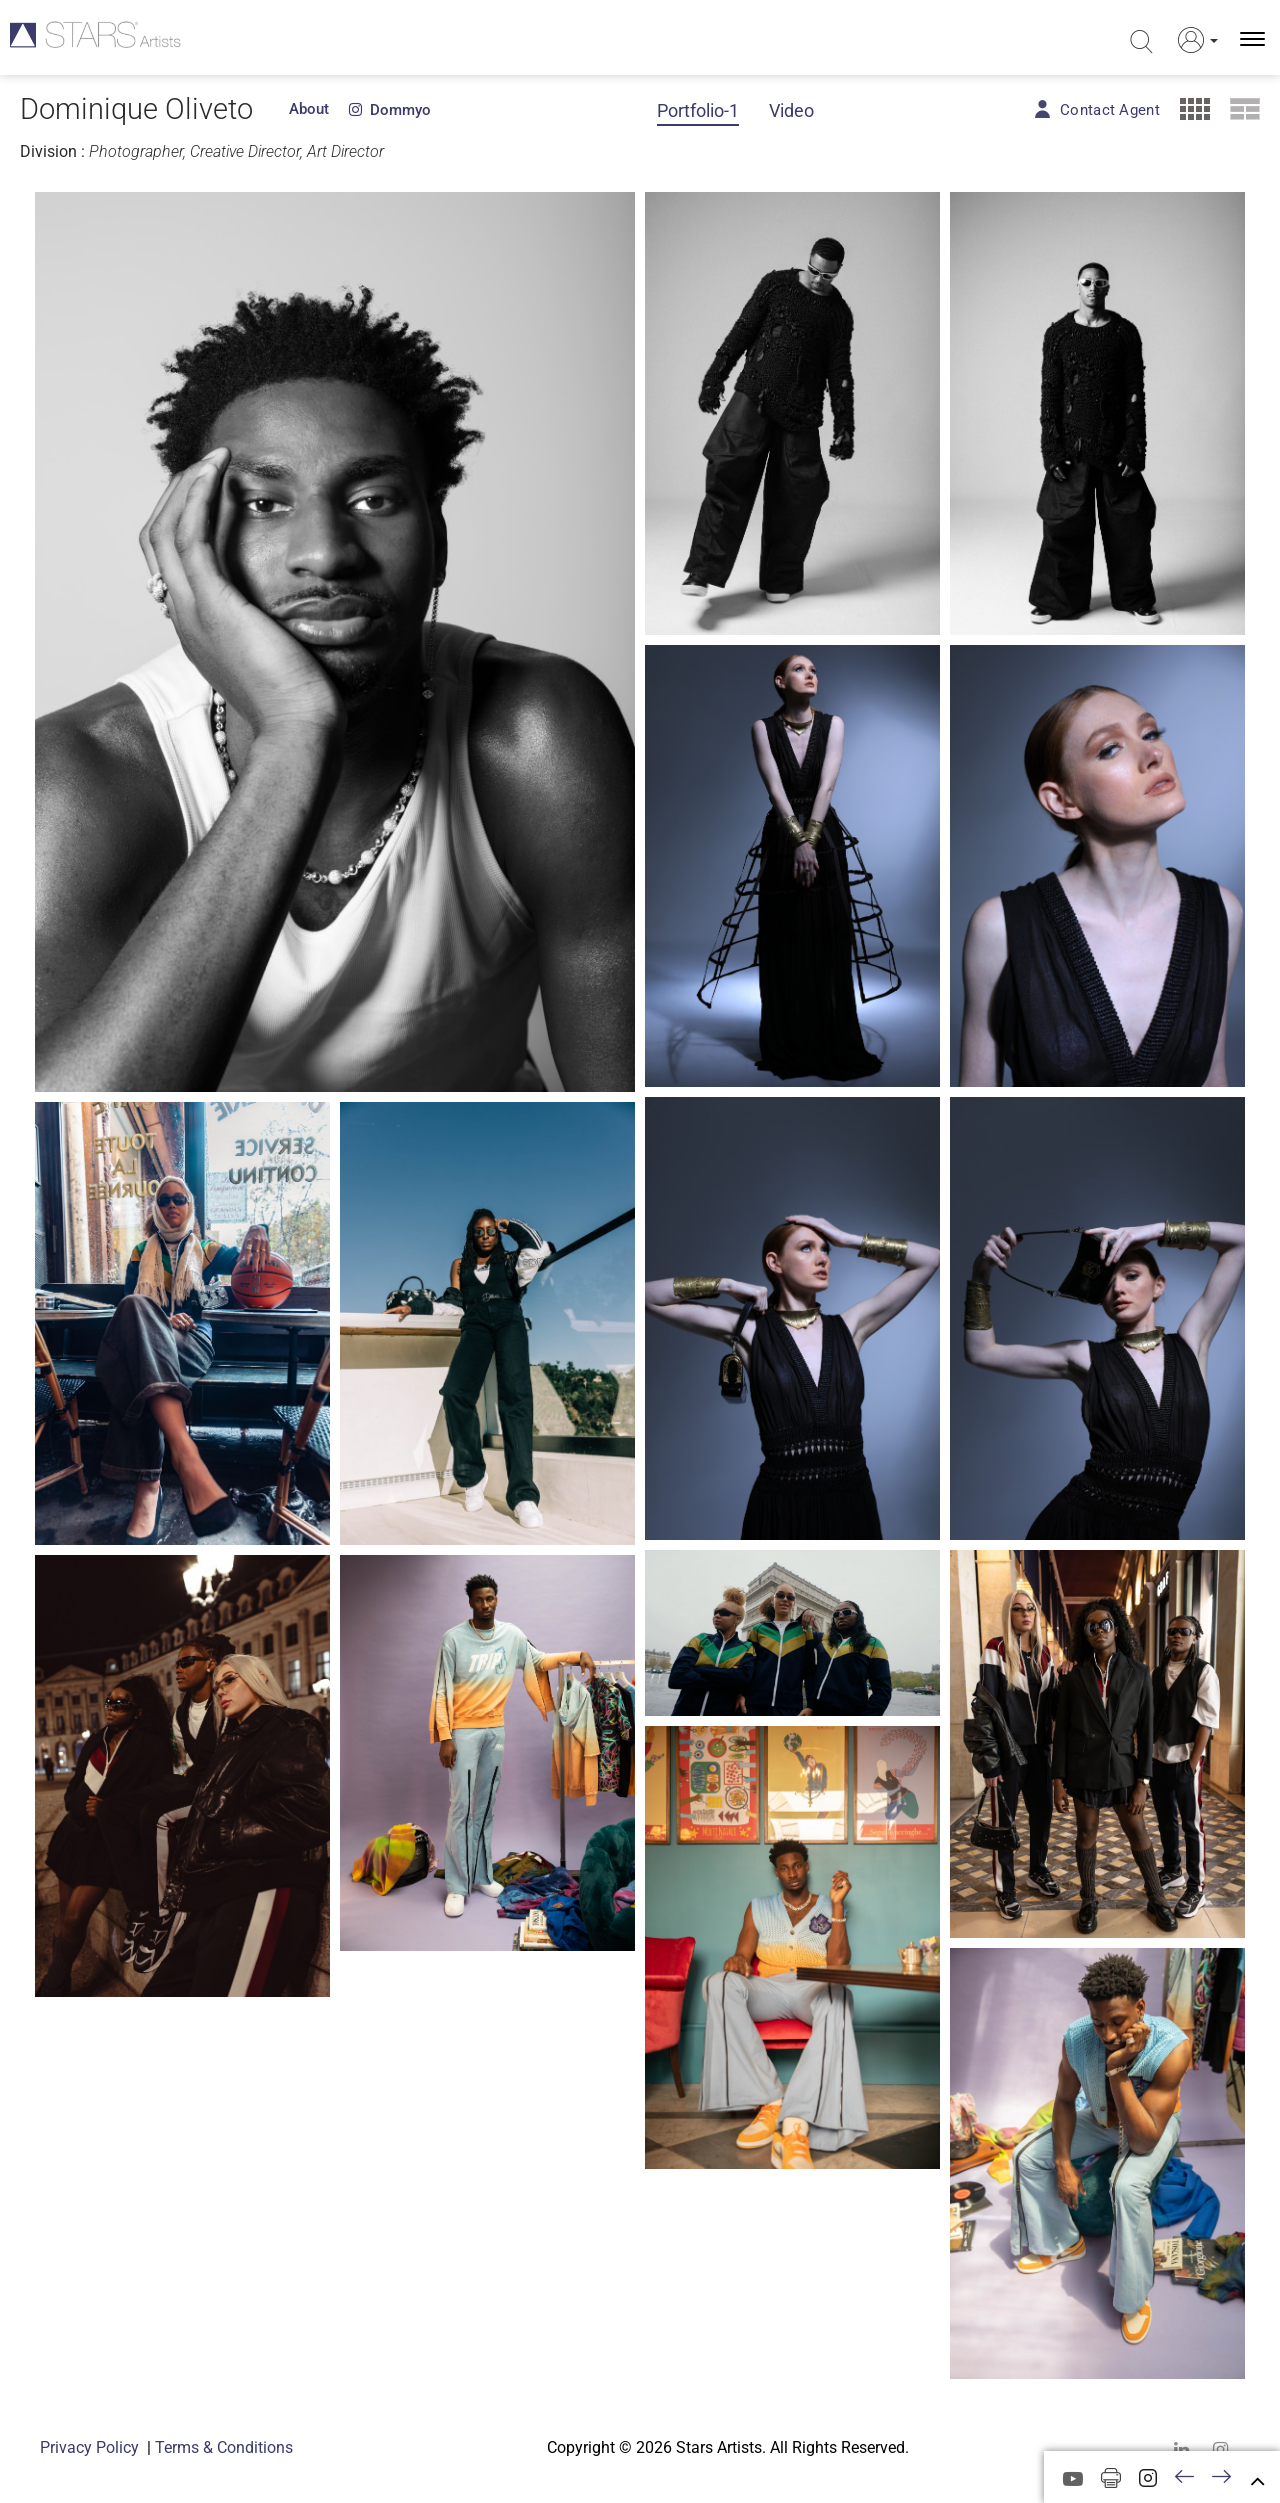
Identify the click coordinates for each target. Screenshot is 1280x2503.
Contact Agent (1110, 110)
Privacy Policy (89, 2447)
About (309, 109)
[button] (1194, 40)
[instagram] (1220, 2449)
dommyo (390, 110)
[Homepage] (97, 39)
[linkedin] (1181, 2449)
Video (791, 110)
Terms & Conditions (224, 2447)
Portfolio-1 (698, 110)
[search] (1141, 42)
